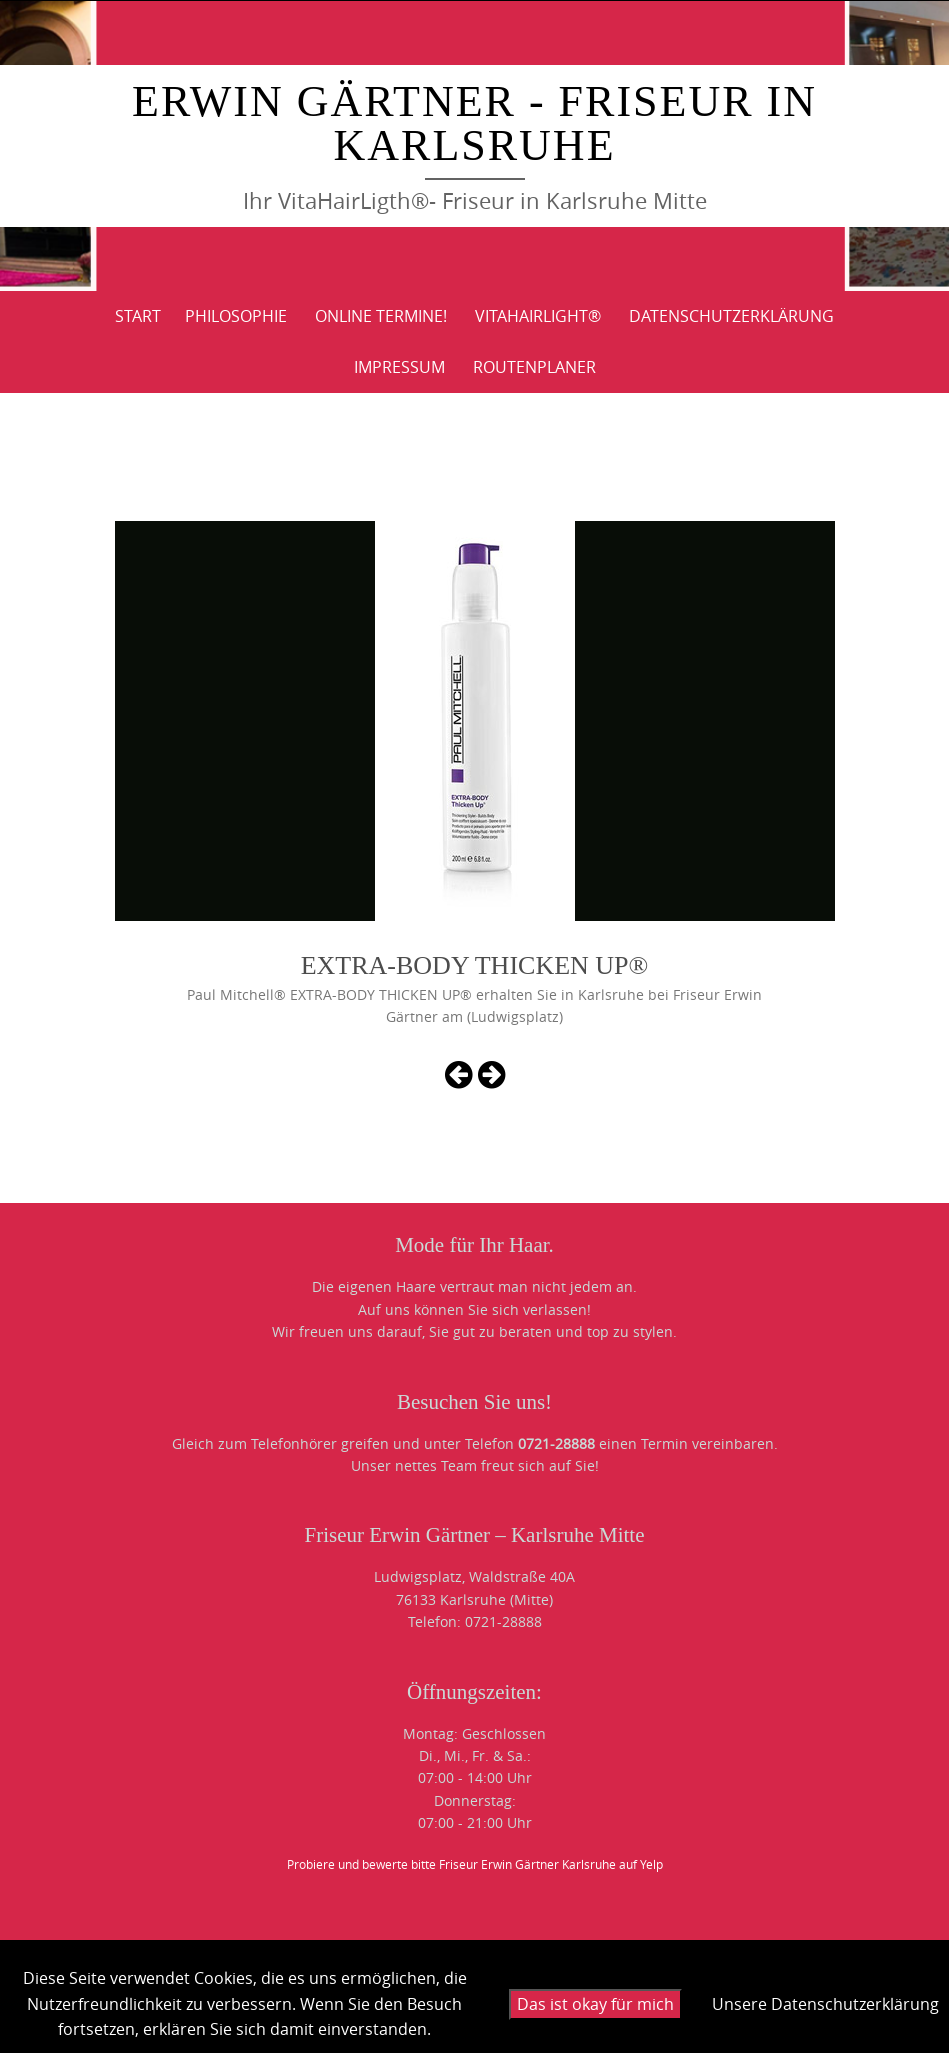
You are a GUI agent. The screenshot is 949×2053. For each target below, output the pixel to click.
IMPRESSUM (399, 367)
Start (138, 316)
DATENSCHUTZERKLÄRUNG (731, 316)
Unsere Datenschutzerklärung (825, 2004)
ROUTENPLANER (534, 367)
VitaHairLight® (538, 316)
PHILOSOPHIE (236, 316)
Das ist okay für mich (595, 2004)
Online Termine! (381, 316)
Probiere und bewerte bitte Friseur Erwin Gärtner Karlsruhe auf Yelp (475, 1864)
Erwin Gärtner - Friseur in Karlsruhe (474, 123)
